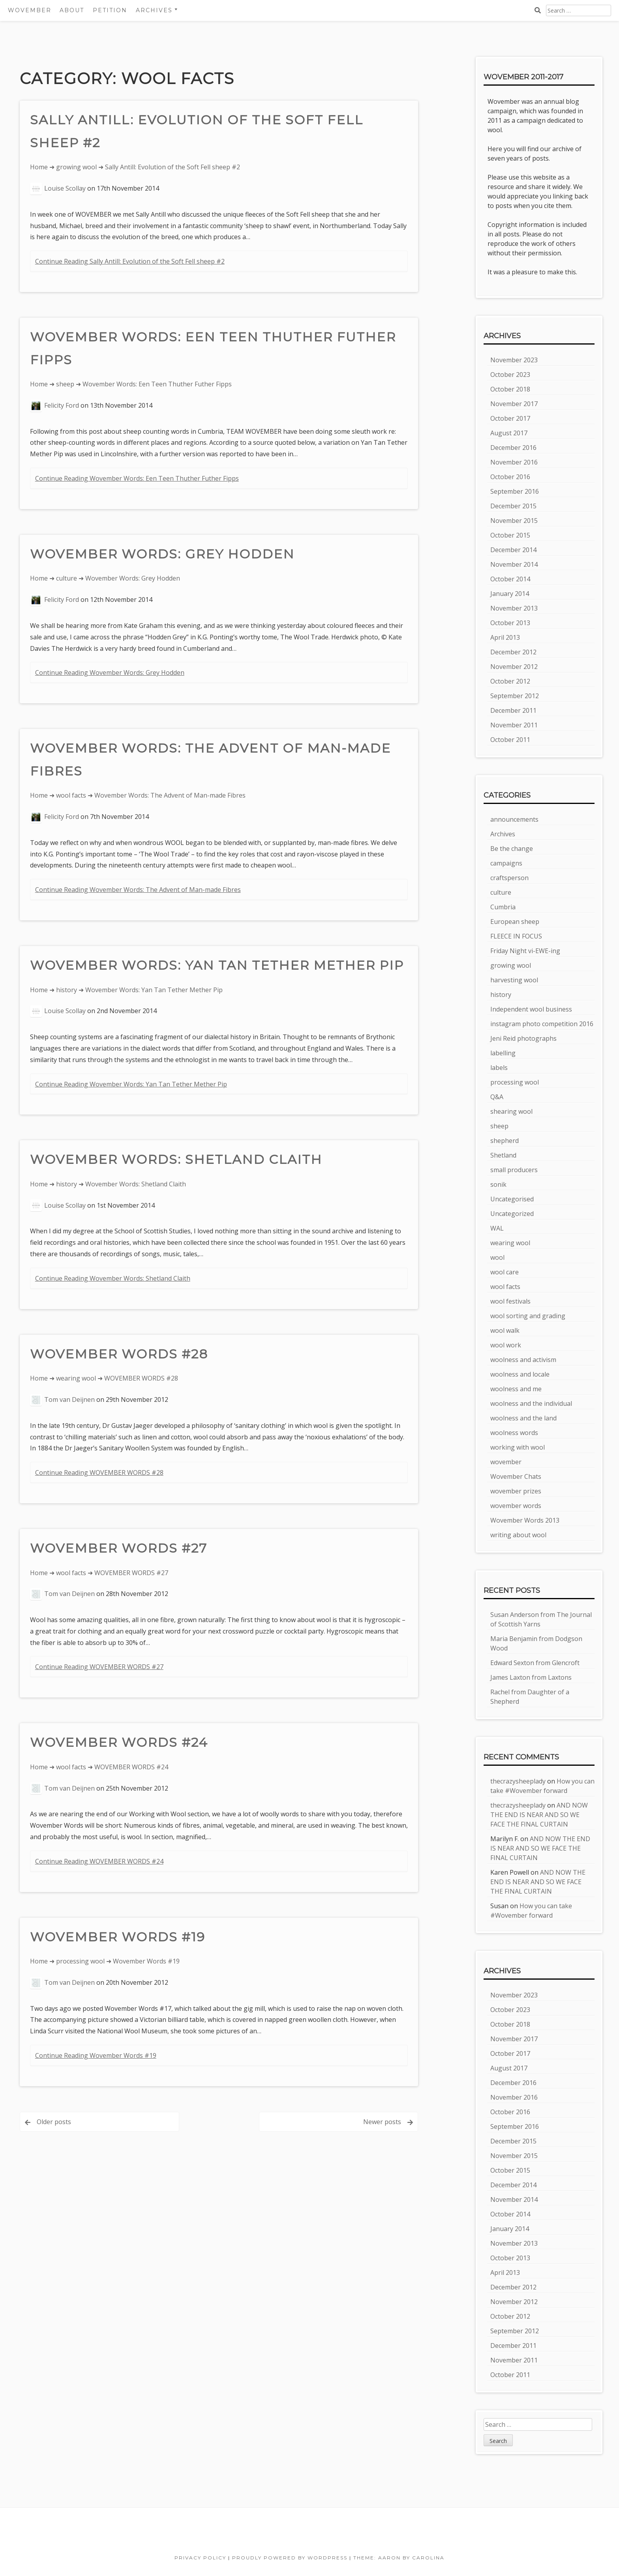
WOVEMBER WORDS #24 (119, 1742)
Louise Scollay (65, 188)
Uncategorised (512, 1199)
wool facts (71, 795)
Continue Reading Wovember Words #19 (95, 2055)
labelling (503, 1053)
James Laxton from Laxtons (531, 1677)
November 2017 (514, 403)
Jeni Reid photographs (523, 1038)
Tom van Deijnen (69, 1399)
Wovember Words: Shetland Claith (176, 1159)
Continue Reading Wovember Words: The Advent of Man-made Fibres (138, 889)
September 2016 (514, 491)
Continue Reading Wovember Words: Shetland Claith (112, 1278)
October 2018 (510, 389)
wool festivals (510, 1301)
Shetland (503, 1155)
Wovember (29, 10)
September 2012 (514, 695)
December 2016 (513, 447)
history (66, 989)
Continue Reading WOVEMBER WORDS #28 (99, 1472)
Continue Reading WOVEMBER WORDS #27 (99, 1666)
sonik (498, 1184)
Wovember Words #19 (117, 1937)
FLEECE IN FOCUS (516, 936)
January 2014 (509, 593)
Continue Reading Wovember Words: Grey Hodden (109, 672)
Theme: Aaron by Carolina (399, 2558)
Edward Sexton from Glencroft (535, 1662)
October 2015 (510, 535)
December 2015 (513, 506)
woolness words (514, 1432)
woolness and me (516, 1388)
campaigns (506, 863)
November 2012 (514, 666)
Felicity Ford (61, 405)
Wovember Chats (515, 1476)
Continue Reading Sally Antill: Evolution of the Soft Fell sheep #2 (130, 261)
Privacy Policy (200, 2558)
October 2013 (510, 622)
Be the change (511, 848)
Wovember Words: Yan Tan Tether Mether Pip (217, 965)
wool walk (505, 1330)
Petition (110, 10)
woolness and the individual (531, 1403)
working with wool (517, 1447)
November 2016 (514, 462)
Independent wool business (531, 1009)
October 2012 (510, 681)
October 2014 (510, 579)
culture (66, 578)
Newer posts (382, 2121)
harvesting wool (514, 980)
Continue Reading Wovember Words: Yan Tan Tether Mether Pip (131, 1084)
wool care (504, 1272)
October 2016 (510, 476)
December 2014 (513, 549)
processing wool (80, 1961)
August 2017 (508, 433)
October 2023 (510, 374)
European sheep (514, 921)
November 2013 (514, 608)
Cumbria (503, 907)
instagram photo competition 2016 (541, 1023)
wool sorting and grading (527, 1315)
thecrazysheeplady (518, 1781)
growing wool (76, 167)
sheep (65, 384)
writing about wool (518, 1535)
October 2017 (510, 418)
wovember (505, 1462)
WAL (497, 1228)
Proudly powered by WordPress (289, 2558)
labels (499, 1067)
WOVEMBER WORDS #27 (118, 1548)
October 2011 (510, 739)
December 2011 (513, 710)
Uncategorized (512, 1213)
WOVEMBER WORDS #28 (119, 1354)
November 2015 (514, 520)
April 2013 (505, 637)
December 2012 (513, 652)
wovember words (515, 1505)
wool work (505, 1345)
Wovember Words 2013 (524, 1520)
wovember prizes (515, 1491)
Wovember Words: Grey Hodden (162, 554)
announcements (514, 819)
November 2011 (514, 725)
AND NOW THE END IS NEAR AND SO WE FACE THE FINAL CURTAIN (539, 1814)
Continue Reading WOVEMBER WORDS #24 (99, 1861)
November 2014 (514, 564)
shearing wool (511, 1111)
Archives (154, 10)
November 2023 (514, 360)
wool (497, 1257)
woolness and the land (523, 1418)
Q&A (496, 1096)
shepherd (504, 1140)
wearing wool (76, 1378)
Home (39, 167)
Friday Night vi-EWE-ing (525, 950)
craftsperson (509, 877)
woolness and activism (523, 1359)
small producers (514, 1169)
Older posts (54, 2121)
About (72, 10)
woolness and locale (520, 1374)
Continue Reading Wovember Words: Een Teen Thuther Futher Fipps (137, 478)
